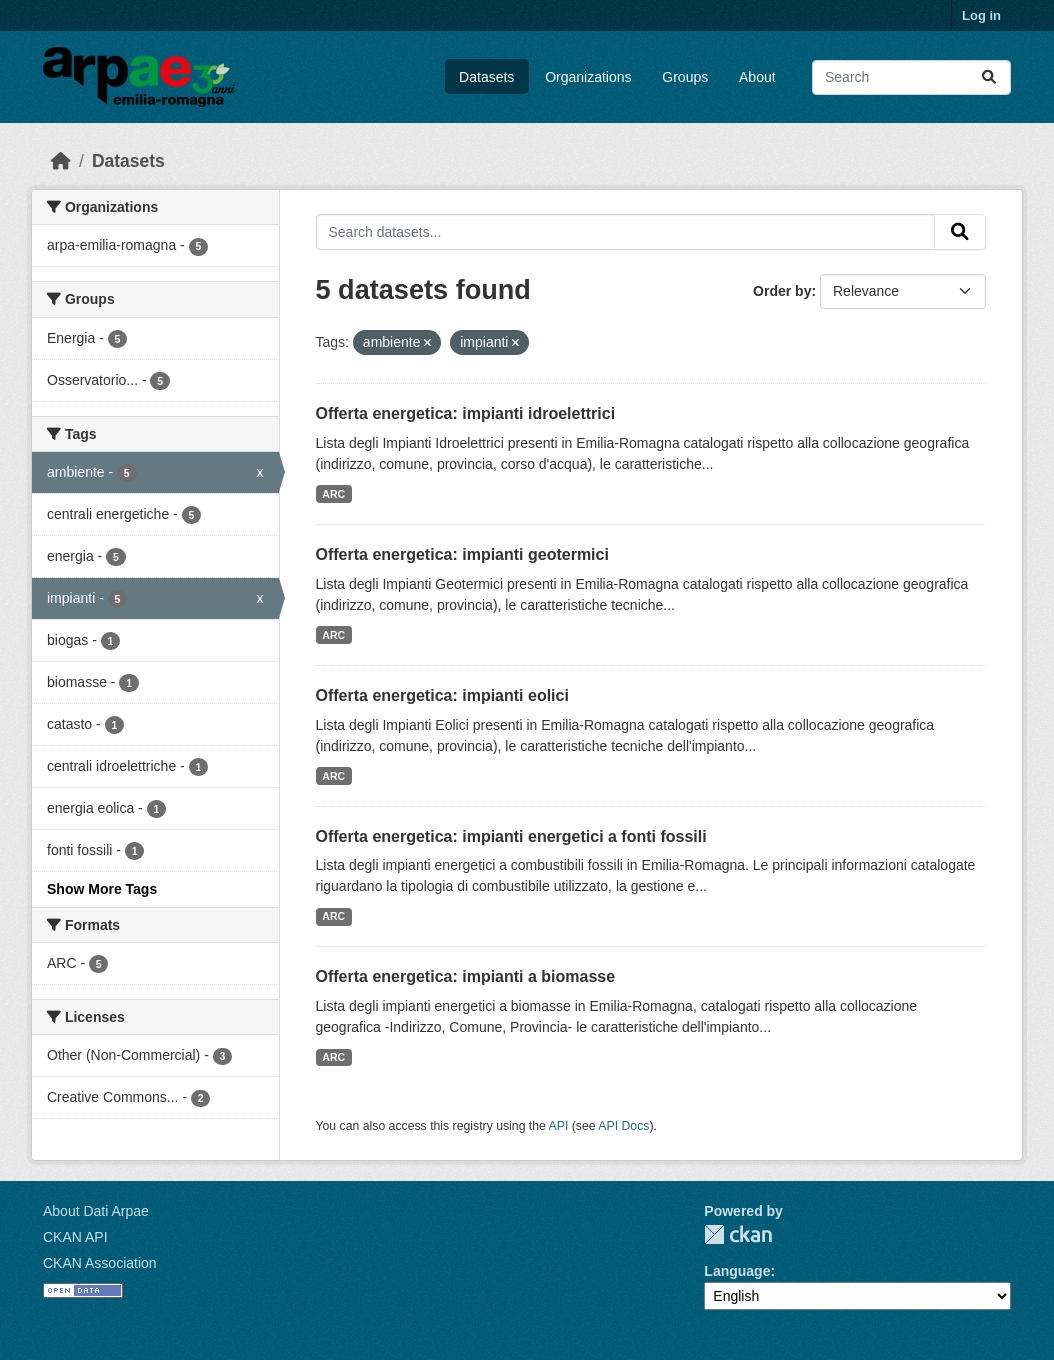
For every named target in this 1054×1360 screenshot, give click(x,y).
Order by (782, 291)
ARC (333, 494)
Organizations (588, 77)
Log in (981, 15)
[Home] (61, 161)
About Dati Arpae (96, 1211)
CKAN (738, 1234)
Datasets (486, 77)
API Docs (623, 1126)
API (559, 1126)
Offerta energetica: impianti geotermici (462, 554)
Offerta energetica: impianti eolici (442, 695)
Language (737, 1271)
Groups (685, 77)
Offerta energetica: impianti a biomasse (466, 976)
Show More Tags (102, 889)
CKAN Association (100, 1263)
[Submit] (989, 77)
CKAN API (75, 1237)
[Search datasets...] (911, 77)
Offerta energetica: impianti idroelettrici (466, 413)
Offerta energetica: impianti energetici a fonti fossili (511, 836)
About (757, 77)
